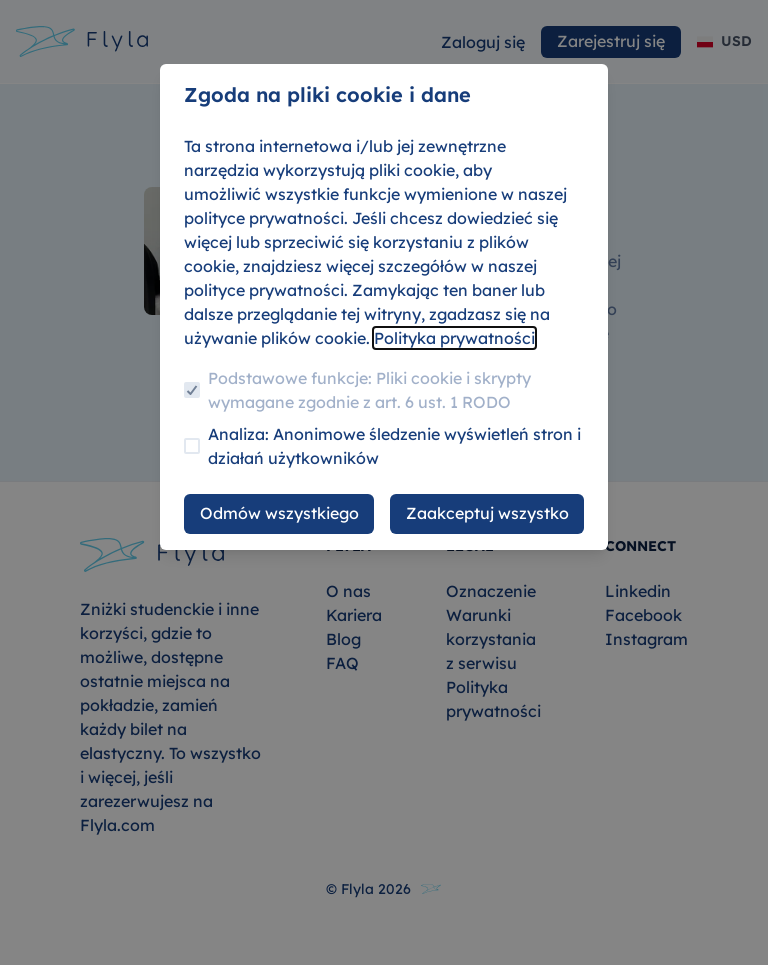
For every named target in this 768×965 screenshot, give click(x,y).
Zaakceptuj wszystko (487, 513)
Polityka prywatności (454, 338)
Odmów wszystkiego (279, 513)
